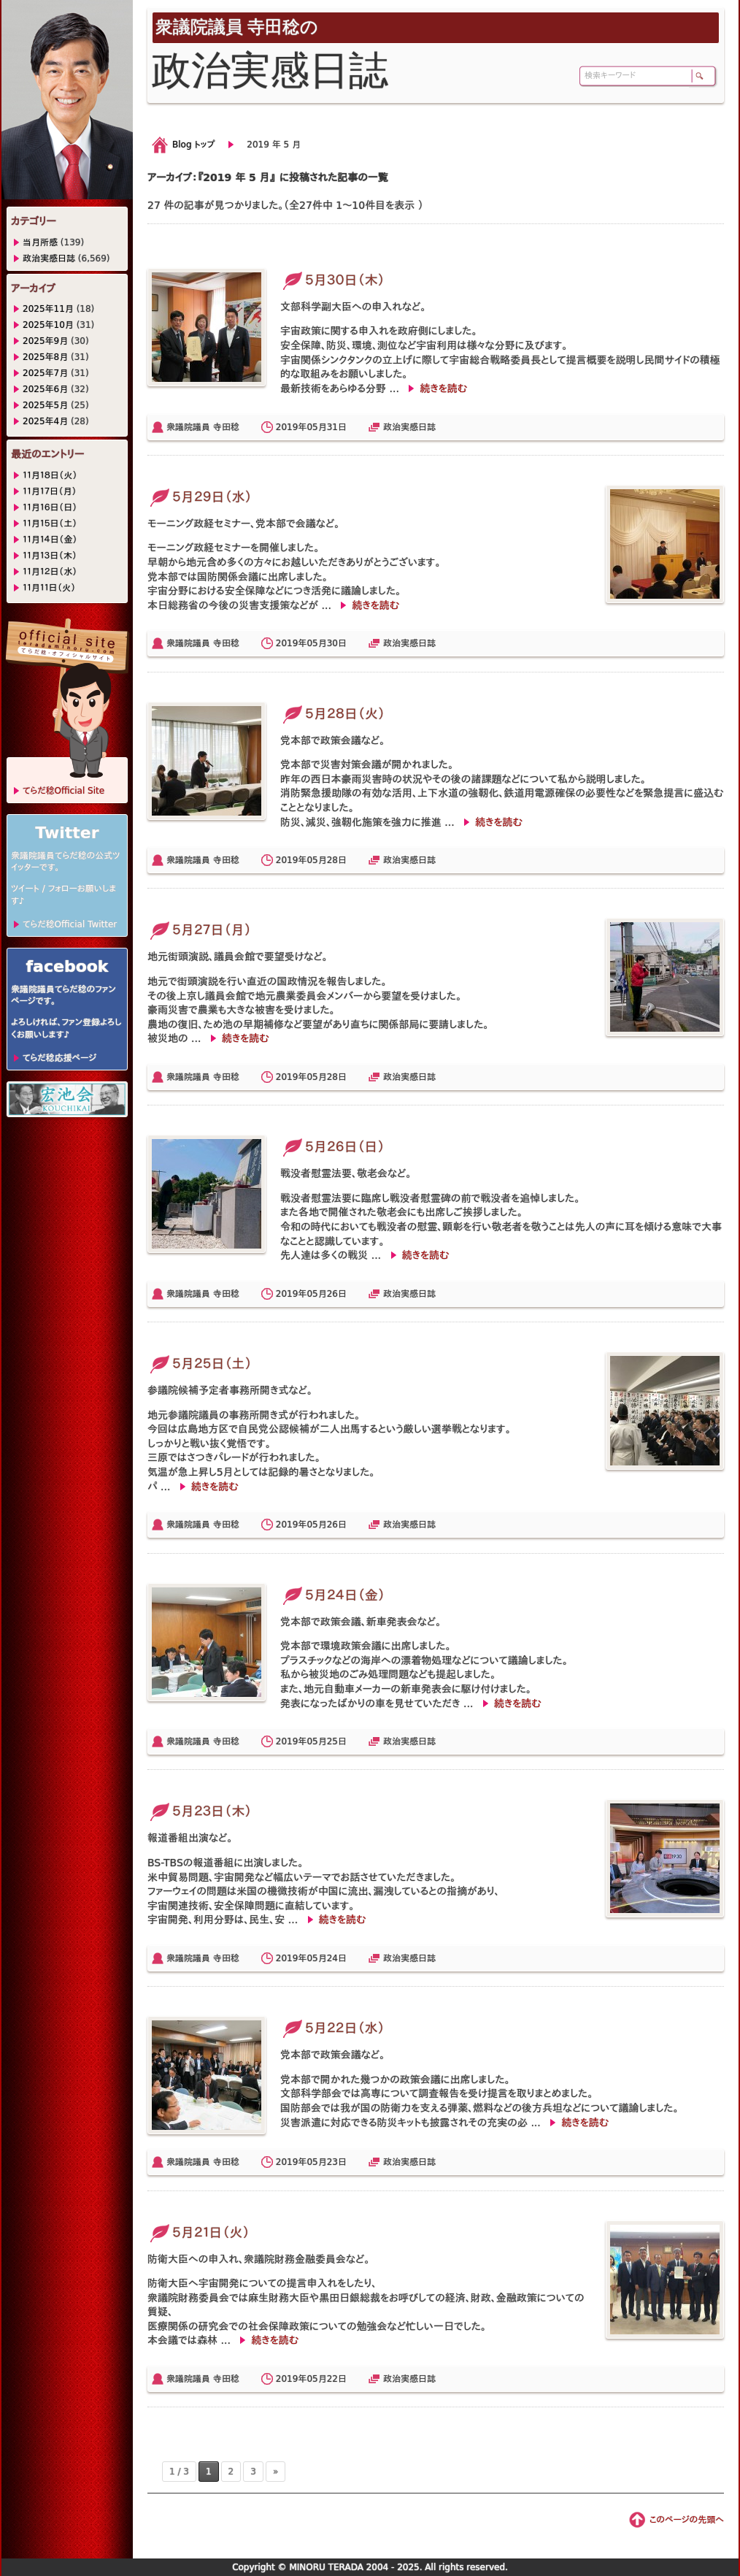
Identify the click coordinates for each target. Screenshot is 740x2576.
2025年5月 (45, 405)
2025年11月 (48, 309)
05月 (316, 427)
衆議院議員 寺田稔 (202, 427)
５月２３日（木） (199, 1811)
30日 (337, 643)
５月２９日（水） (199, 497)
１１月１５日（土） (50, 523)
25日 (337, 1741)
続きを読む (443, 388)
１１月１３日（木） (50, 556)
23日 (337, 2162)
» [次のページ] (275, 2471)
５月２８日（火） (332, 713)
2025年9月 (45, 341)
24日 (337, 1958)
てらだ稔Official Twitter (70, 924)
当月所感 (40, 242)
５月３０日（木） (332, 280)
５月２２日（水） (332, 2028)
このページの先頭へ (687, 2520)
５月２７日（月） (199, 930)
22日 (337, 2379)
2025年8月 (45, 357)
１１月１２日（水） (50, 572)
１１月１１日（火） (49, 588)
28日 (337, 860)
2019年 (291, 427)
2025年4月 (45, 421)
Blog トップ (193, 144)
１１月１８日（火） (50, 475)
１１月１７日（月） (50, 491)
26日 (337, 1294)
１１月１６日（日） (50, 507)
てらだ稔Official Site (63, 791)
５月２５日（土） (199, 1363)
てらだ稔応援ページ (59, 1058)
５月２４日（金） (332, 1595)
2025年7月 (45, 373)
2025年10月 (48, 325)
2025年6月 (45, 389)
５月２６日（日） (332, 1146)
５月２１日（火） (198, 2232)
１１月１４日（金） (50, 539)
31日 (337, 427)
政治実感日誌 (409, 427)
